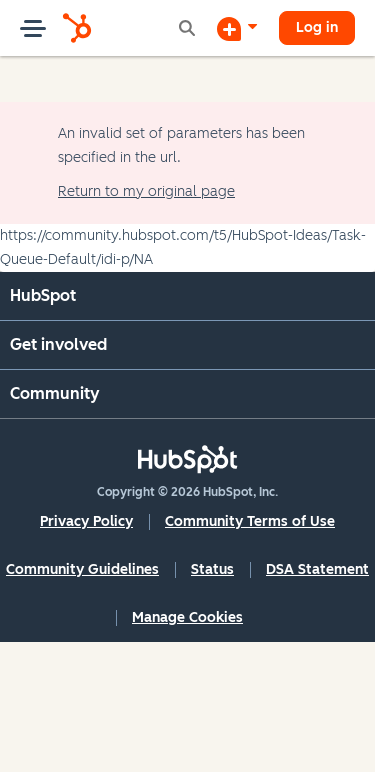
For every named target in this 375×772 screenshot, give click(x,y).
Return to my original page (146, 191)
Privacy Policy (86, 521)
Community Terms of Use (250, 521)
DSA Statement (317, 569)
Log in (317, 27)
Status (212, 569)
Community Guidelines (82, 569)
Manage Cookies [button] (187, 617)
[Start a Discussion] (237, 28)
